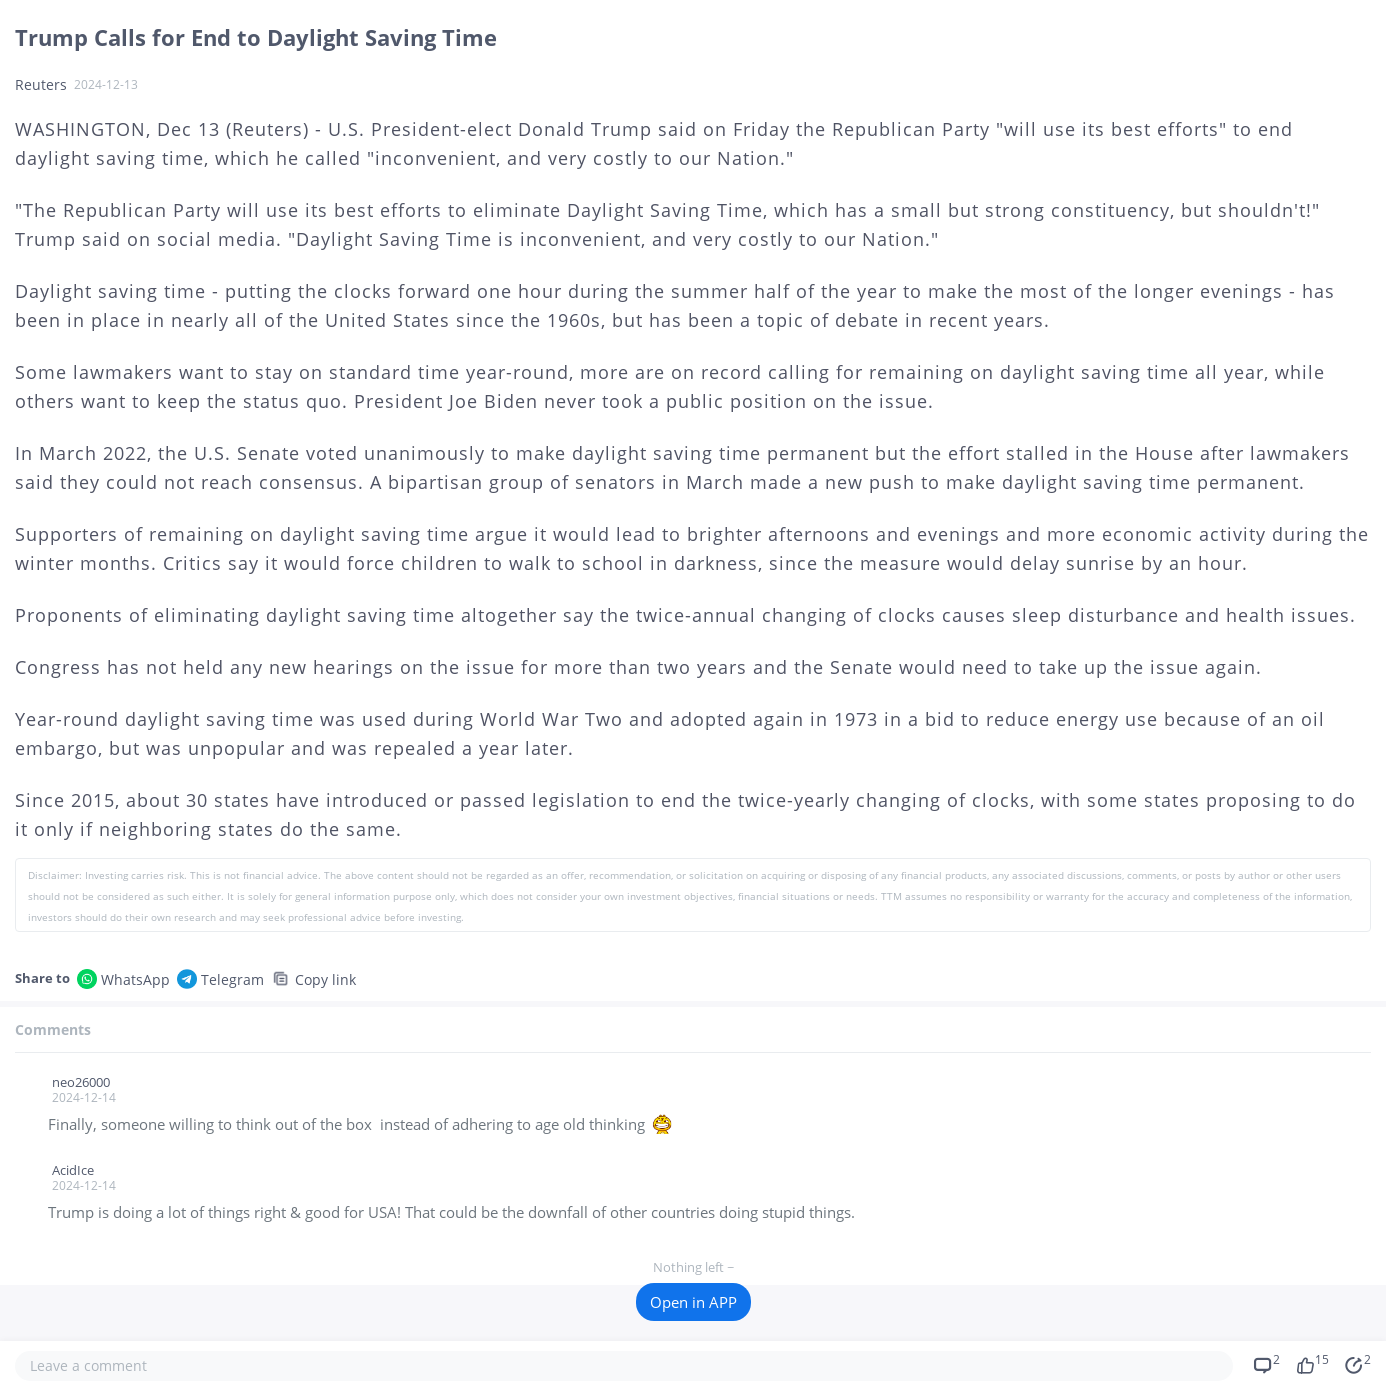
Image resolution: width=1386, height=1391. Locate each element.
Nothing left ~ (693, 1267)
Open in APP (693, 1302)
